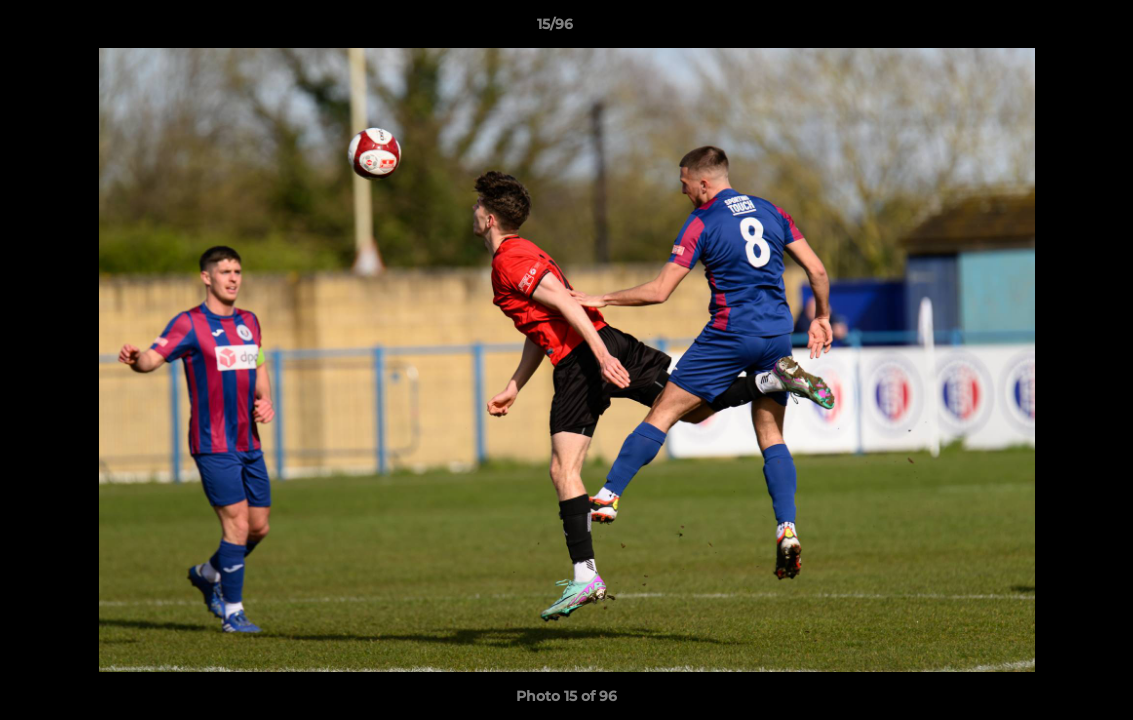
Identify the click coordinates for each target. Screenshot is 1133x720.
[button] (1049, 29)
